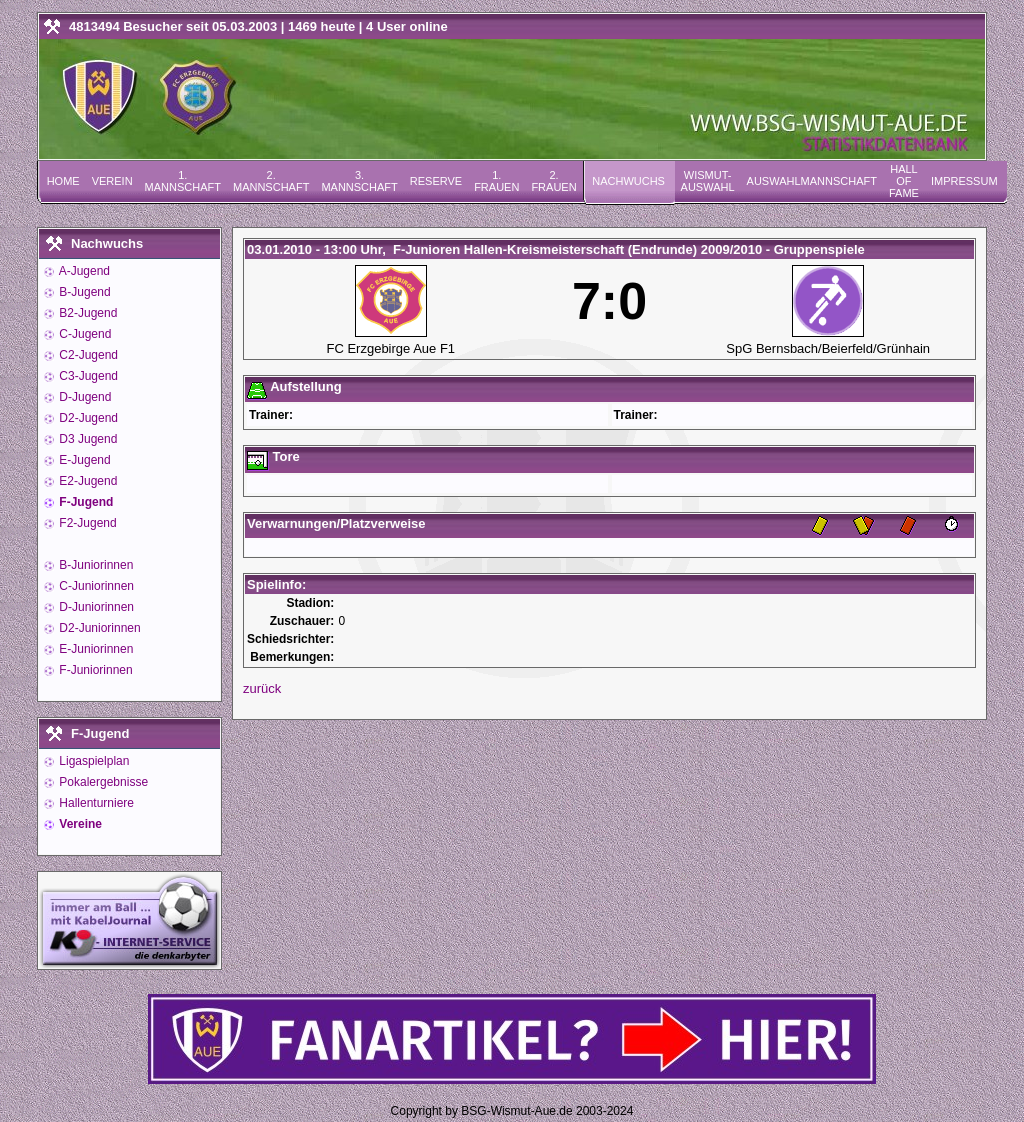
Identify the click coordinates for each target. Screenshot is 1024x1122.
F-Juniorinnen (94, 670)
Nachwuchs (628, 181)
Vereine (79, 824)
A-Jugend (83, 271)
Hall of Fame (904, 181)
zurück (262, 688)
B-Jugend (83, 292)
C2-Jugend (87, 355)
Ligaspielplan (92, 761)
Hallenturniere (95, 803)
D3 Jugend (86, 439)
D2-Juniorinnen (98, 628)
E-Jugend (83, 460)
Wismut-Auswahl (708, 181)
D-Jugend (83, 397)
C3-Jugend (87, 376)
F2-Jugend (86, 523)
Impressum (964, 181)
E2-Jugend (86, 481)
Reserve (436, 181)
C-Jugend (83, 334)
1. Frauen (496, 181)
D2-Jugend (87, 418)
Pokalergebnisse (102, 782)
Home (63, 181)
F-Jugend (84, 502)
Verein (112, 181)
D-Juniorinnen (95, 607)
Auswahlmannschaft (812, 181)
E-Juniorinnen (94, 649)
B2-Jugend (86, 313)
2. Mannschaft (271, 181)
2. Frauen (553, 181)
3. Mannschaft (359, 181)
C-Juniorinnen (95, 586)
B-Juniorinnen (94, 565)
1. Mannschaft (183, 181)
